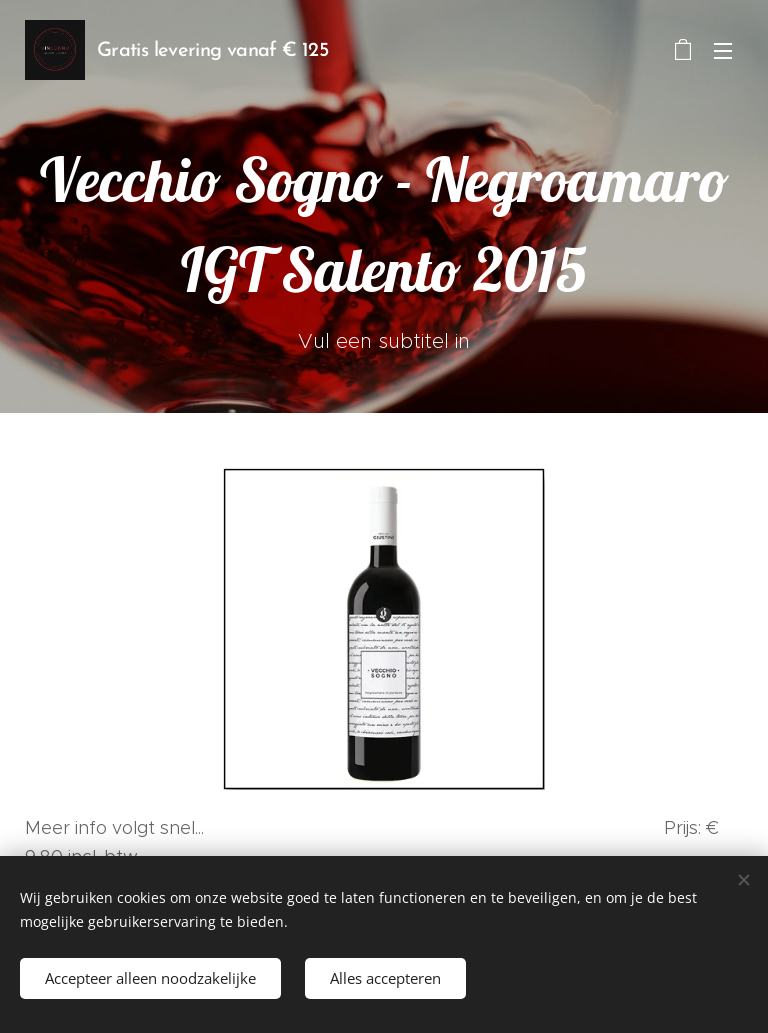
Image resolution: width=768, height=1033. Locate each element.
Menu (723, 51)
